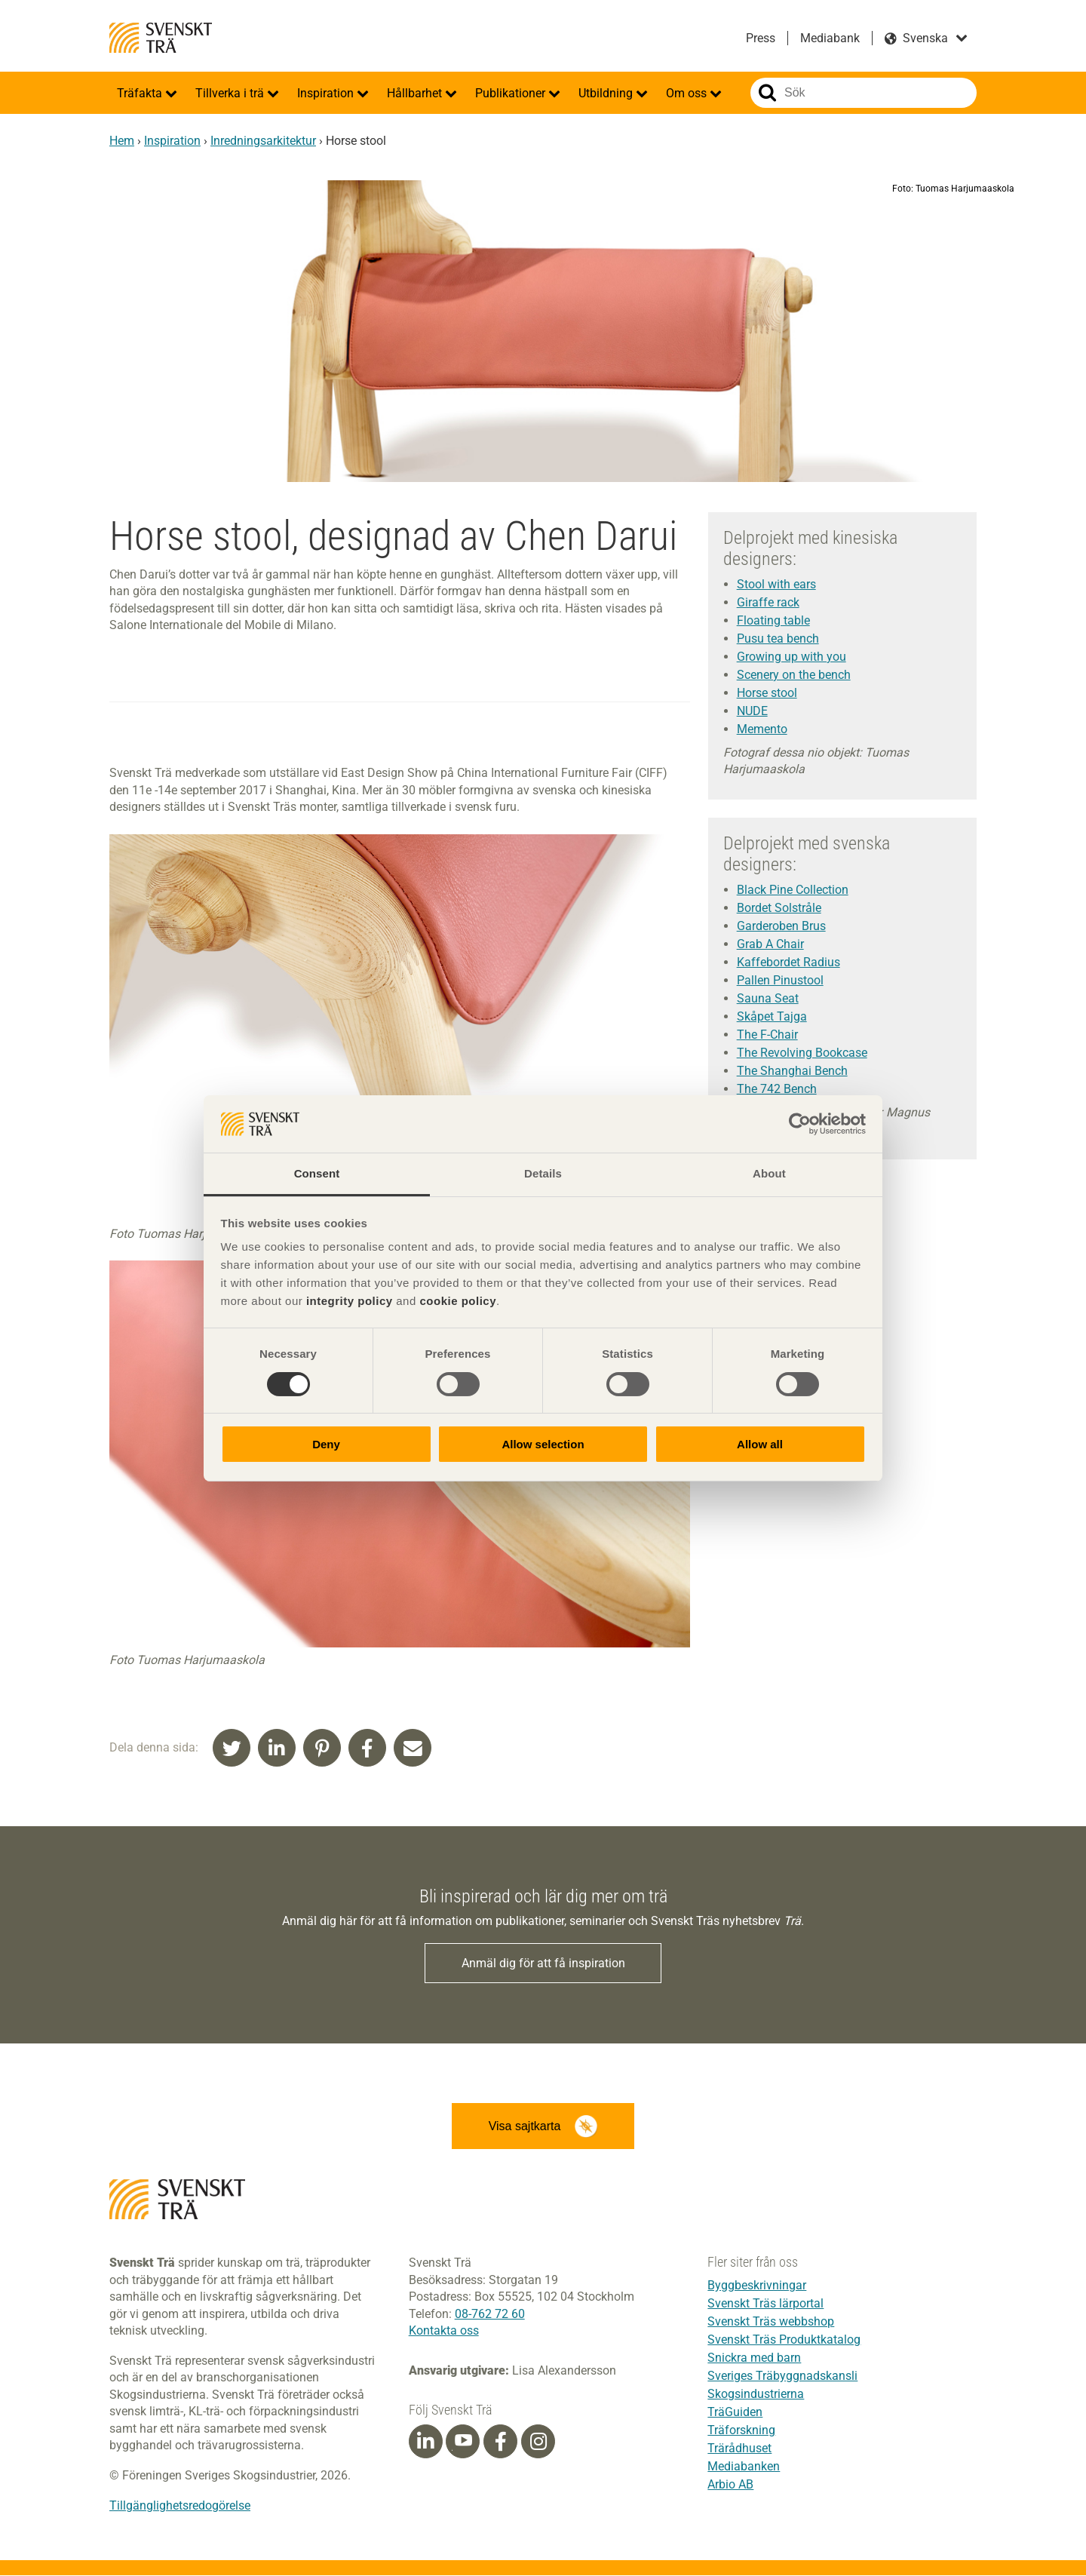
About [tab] (769, 1173)
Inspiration (327, 93)
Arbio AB (730, 2485)
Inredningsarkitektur (263, 141)
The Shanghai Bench (792, 1071)
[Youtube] (463, 2442)
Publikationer (511, 93)
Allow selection (543, 1444)
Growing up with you (791, 656)
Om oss (688, 93)
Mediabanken (743, 2467)
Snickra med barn (754, 2358)
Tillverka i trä (231, 93)
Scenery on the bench (794, 675)
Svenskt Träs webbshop (770, 2322)
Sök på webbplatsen (767, 93)
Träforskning (741, 2431)
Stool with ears (776, 584)
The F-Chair (767, 1034)
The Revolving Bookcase (802, 1052)
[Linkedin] (425, 2442)
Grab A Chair (770, 944)
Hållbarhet (416, 93)
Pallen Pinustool (780, 980)
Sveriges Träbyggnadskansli (782, 2376)
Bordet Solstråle (779, 908)
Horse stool (767, 693)
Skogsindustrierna (755, 2394)
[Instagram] (538, 2442)
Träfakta (141, 93)
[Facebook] (501, 2442)
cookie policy (457, 1300)
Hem (121, 141)
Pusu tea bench (778, 638)
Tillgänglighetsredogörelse (179, 2506)
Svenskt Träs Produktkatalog (784, 2340)
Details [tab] (543, 1173)
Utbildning (607, 93)
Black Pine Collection (792, 890)
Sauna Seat (768, 998)
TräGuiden (734, 2413)
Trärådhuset (739, 2449)
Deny (326, 1444)
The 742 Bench (777, 1089)
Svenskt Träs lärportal (765, 2304)
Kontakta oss (444, 2331)
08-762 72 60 (490, 2314)
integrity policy (349, 1300)
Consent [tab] (317, 1173)
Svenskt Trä (160, 38)
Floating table (773, 620)
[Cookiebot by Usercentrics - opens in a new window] (800, 1124)
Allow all (760, 1444)
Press (760, 38)
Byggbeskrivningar (756, 2286)
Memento (762, 729)
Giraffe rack (768, 602)
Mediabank (830, 38)
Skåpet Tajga (772, 1016)
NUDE (752, 711)
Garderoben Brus (781, 926)
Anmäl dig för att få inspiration (543, 1963)
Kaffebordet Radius (788, 962)
